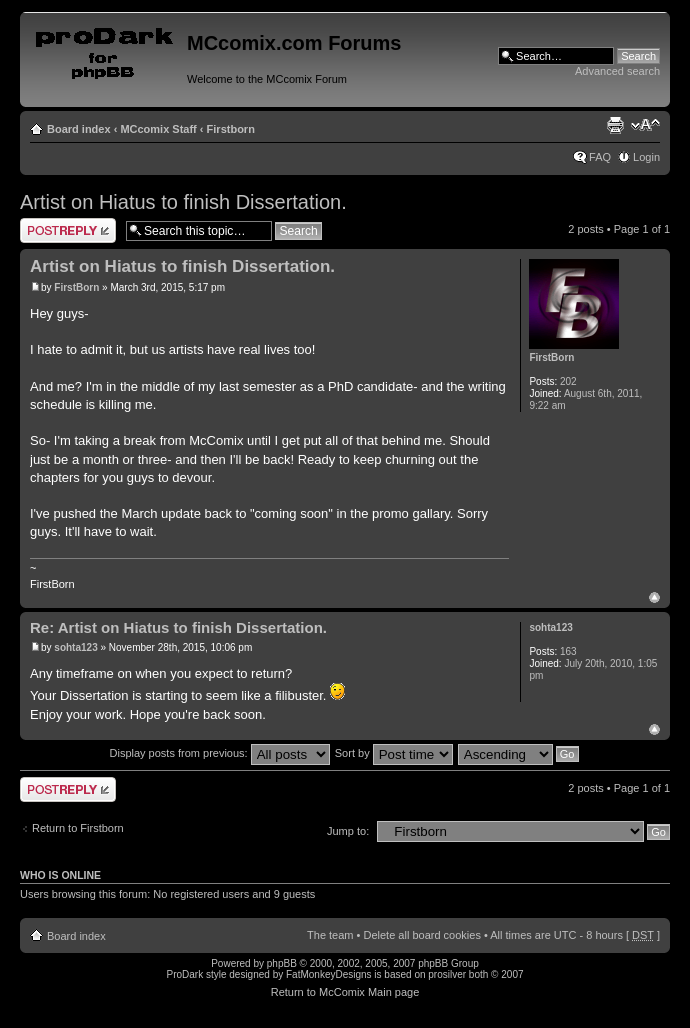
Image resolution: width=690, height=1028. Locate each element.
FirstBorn (76, 287)
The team (330, 935)
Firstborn (231, 129)
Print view (615, 125)
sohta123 (75, 647)
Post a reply (68, 230)
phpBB (282, 963)
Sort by (394, 753)
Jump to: (348, 831)
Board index (79, 129)
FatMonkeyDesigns (329, 974)
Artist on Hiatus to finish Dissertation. (183, 202)
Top (654, 597)
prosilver (447, 974)
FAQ (600, 157)
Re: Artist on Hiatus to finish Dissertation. (178, 627)
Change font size (645, 125)
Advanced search (617, 71)
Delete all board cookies (421, 935)
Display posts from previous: (220, 753)
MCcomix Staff (158, 129)
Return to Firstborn (78, 828)
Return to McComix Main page (345, 992)
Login (646, 157)
